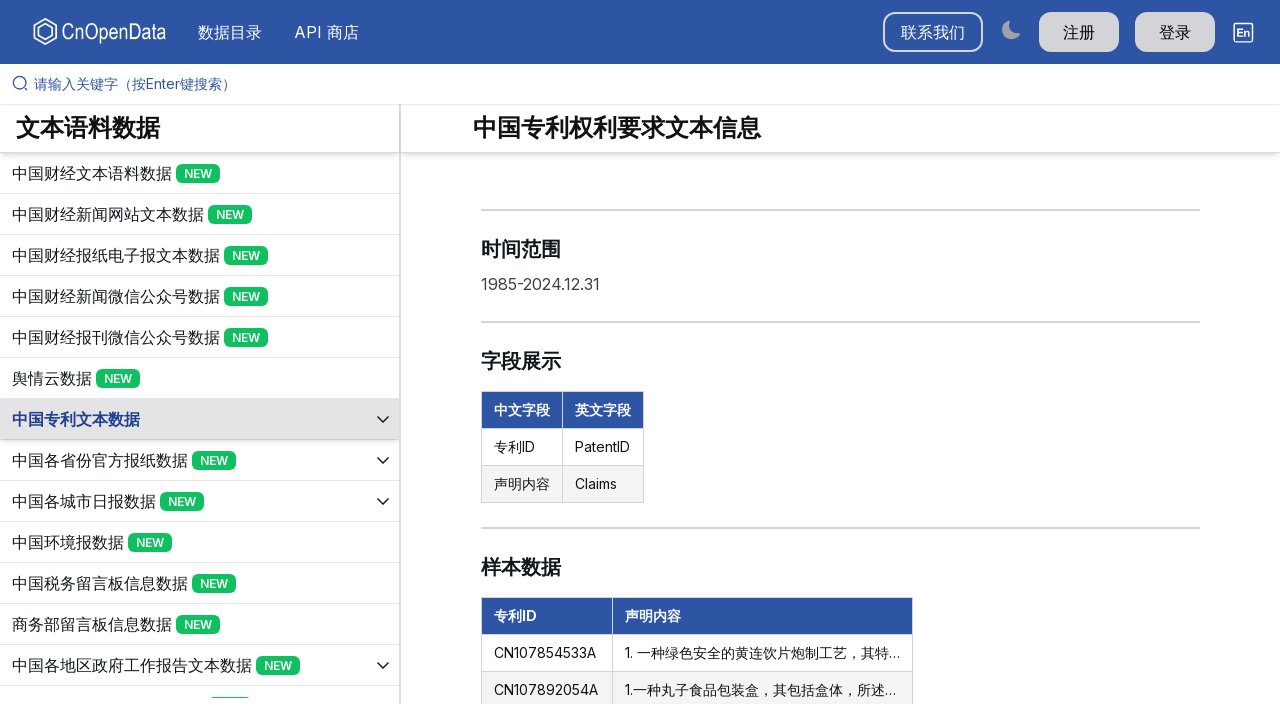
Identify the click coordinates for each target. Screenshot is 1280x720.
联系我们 (933, 32)
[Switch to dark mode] (1011, 29)
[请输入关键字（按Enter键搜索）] (648, 84)
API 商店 (326, 32)
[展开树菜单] (199, 173)
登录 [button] (1175, 32)
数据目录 (230, 32)
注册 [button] (1079, 32)
